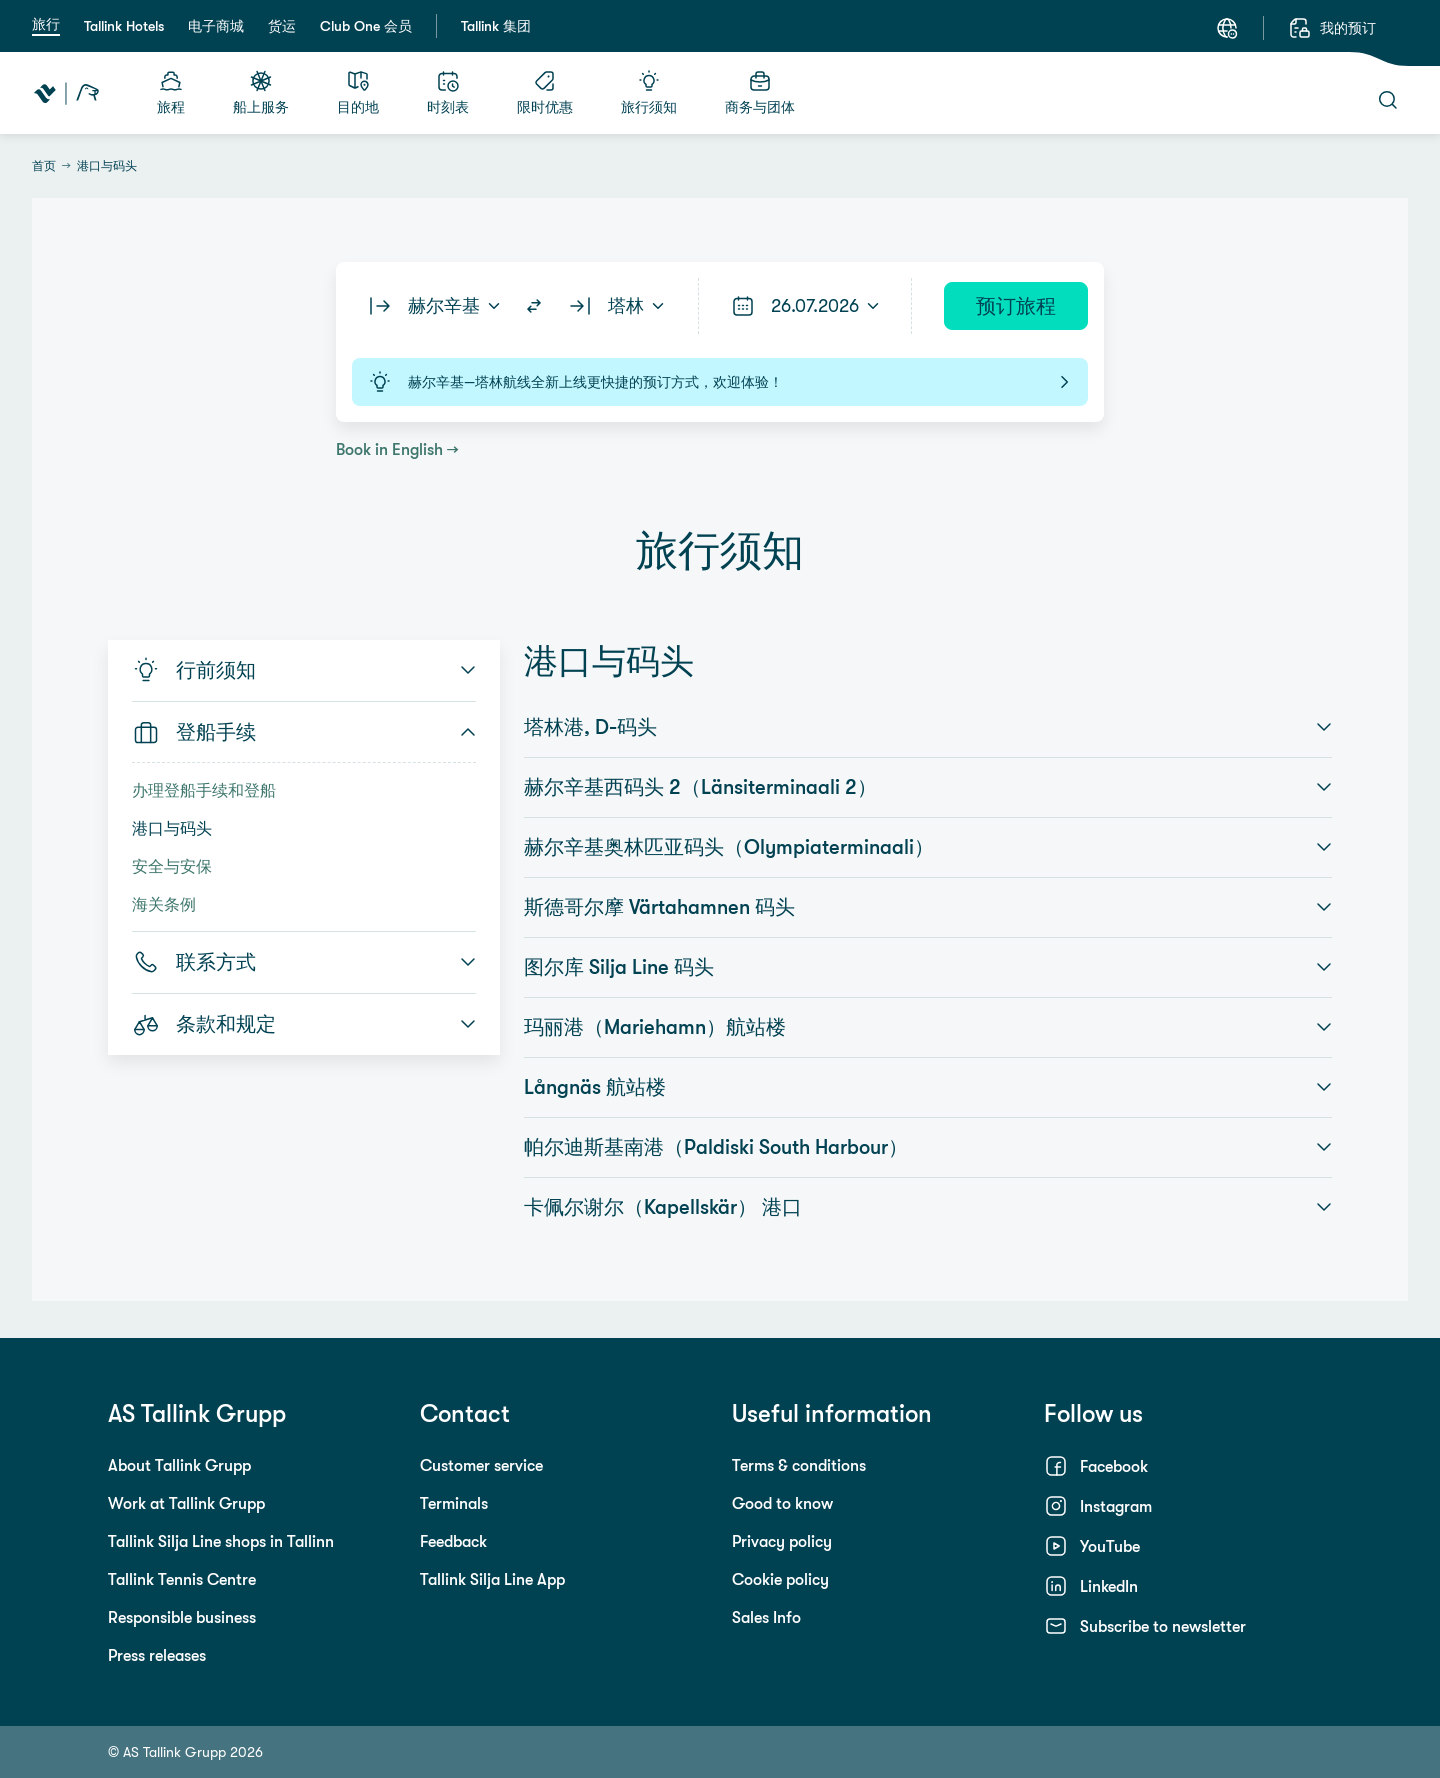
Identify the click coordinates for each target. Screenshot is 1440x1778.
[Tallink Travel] (66, 93)
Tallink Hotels (124, 26)
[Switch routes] (534, 306)
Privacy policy (782, 1541)
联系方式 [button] (304, 962)
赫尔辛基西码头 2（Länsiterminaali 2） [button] (928, 787)
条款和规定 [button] (304, 1024)
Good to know (782, 1503)
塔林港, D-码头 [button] (928, 727)
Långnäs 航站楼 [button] (928, 1087)
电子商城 (216, 26)
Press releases (157, 1655)
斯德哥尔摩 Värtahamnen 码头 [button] (928, 907)
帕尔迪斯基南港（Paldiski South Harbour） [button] (928, 1147)
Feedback (453, 1541)
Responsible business (182, 1617)
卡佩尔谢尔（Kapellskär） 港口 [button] (928, 1207)
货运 (282, 26)
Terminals (454, 1503)
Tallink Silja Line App (492, 1579)
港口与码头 (172, 828)
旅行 (46, 24)
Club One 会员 (366, 26)
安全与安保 (172, 866)
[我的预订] (1332, 28)
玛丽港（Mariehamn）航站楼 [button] (928, 1027)
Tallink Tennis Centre (182, 1579)
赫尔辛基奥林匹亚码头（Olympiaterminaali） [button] (928, 847)
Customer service (481, 1465)
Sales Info (766, 1617)
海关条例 (164, 904)
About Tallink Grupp (179, 1465)
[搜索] (1388, 100)
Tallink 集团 (496, 26)
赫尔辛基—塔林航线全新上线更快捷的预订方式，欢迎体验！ (720, 382)
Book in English (389, 449)
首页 (44, 166)
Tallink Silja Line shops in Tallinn (221, 1541)
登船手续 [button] (304, 732)
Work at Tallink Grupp (186, 1503)
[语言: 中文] (1227, 28)
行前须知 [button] (304, 670)
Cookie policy (780, 1579)
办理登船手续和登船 (204, 790)
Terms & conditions (799, 1465)
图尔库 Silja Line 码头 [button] (928, 967)
